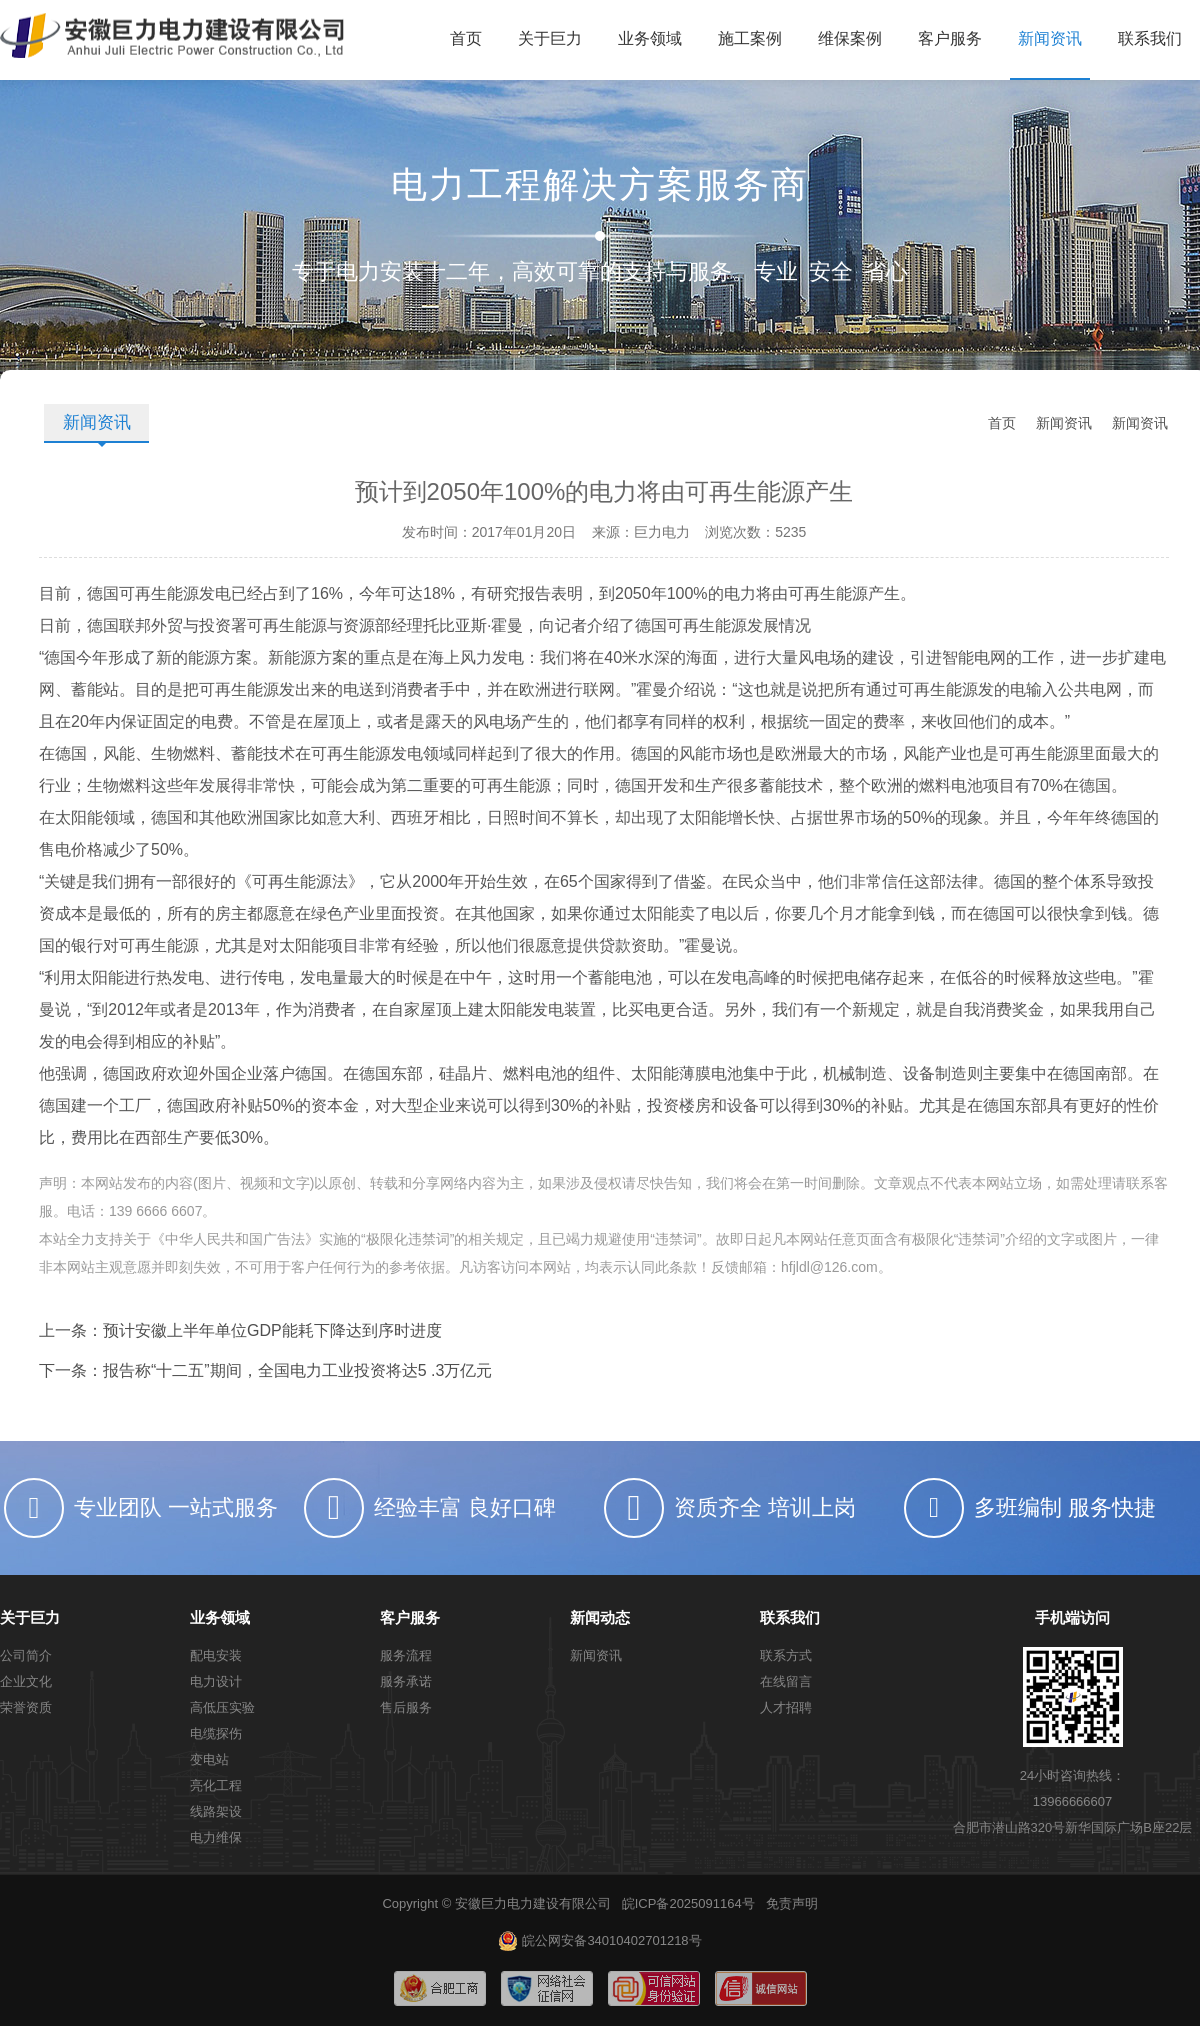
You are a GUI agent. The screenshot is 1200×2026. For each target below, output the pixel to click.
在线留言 (786, 1681)
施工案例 (750, 38)
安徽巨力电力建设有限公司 (533, 1903)
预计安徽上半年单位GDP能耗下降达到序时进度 (272, 1330)
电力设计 (216, 1681)
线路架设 (216, 1811)
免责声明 (792, 1903)
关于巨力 (550, 38)
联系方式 (786, 1655)
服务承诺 (406, 1681)
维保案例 (850, 38)
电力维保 (216, 1837)
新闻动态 (600, 1617)
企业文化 (26, 1681)
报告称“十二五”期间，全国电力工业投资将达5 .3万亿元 (297, 1370)
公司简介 (26, 1655)
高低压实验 (222, 1707)
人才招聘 (786, 1707)
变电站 (209, 1759)
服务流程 (406, 1655)
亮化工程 (216, 1785)
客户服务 (950, 38)
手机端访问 (1072, 1617)
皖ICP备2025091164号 (688, 1903)
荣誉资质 (26, 1707)
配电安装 (216, 1655)
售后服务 (406, 1707)
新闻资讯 (1050, 38)
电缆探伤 (216, 1733)
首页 (466, 38)
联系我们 (1150, 38)
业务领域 (650, 38)
